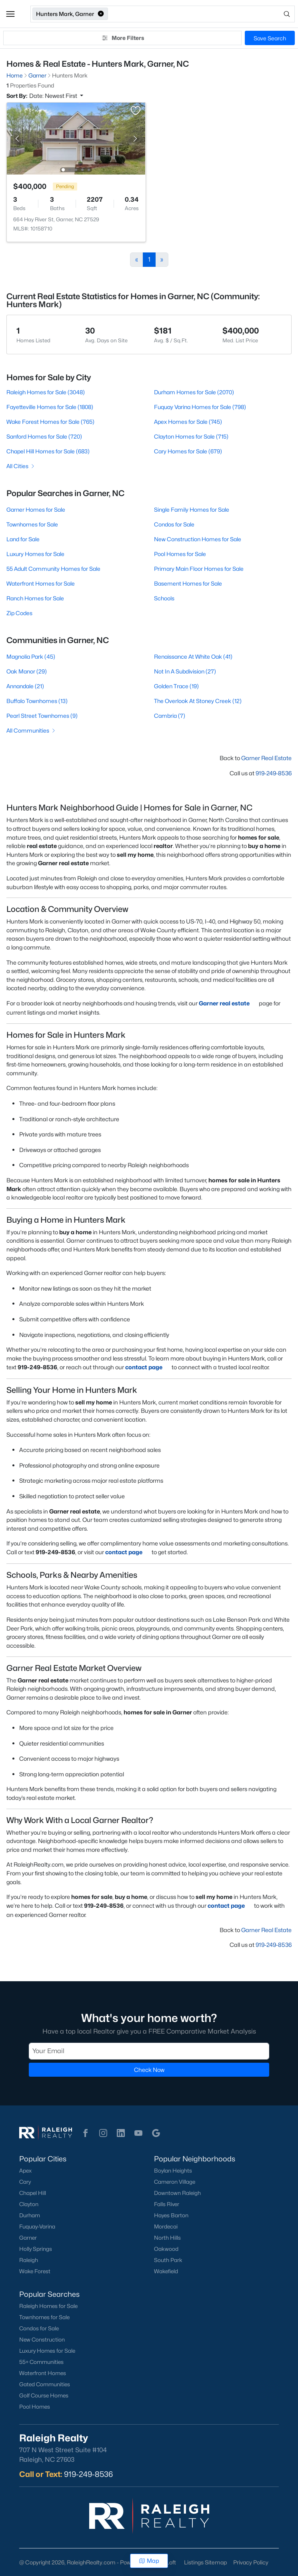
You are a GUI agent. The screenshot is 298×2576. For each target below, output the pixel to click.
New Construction (42, 2339)
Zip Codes (19, 613)
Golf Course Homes (43, 2395)
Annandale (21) (25, 686)
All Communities (31, 730)
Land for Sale (23, 539)
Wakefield (166, 2271)
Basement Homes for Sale (188, 583)
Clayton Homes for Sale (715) (191, 436)
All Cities (21, 466)
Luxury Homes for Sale (35, 553)
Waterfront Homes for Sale (40, 583)
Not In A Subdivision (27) (185, 671)
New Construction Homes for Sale (197, 539)
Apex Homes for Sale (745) (188, 421)
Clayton (28, 2204)
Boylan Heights (173, 2170)
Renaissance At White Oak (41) (193, 656)
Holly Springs (35, 2249)
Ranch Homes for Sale (35, 598)
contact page (147, 1367)
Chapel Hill (32, 2193)
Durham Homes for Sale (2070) (194, 392)
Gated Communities (44, 2384)
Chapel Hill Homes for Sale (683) (48, 451)
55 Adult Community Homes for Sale (53, 568)
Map (149, 2560)
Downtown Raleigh (177, 2193)
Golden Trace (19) (176, 686)
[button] (10, 14)
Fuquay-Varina (37, 2226)
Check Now (149, 2069)
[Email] (149, 2051)
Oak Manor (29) (26, 671)
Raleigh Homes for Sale (48, 2306)
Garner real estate (228, 1003)
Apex (25, 2170)
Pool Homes (34, 2406)
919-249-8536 (274, 773)
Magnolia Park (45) (30, 656)
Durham (29, 2215)
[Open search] (202, 14)
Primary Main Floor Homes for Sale (199, 568)
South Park (168, 2260)
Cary (25, 2182)
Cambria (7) (169, 715)
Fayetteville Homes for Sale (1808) (49, 406)
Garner (28, 2237)
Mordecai (166, 2226)
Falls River (166, 2204)
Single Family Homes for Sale (191, 509)
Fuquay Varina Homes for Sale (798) (200, 406)
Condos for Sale (174, 524)
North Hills (167, 2237)
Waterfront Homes (42, 2373)
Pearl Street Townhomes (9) (42, 715)
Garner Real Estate (266, 758)
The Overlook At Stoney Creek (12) (198, 700)
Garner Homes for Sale (35, 509)
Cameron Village (174, 2182)
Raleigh (28, 2260)
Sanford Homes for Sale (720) (44, 436)
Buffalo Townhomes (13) (37, 700)
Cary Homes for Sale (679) (188, 451)
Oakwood (166, 2249)
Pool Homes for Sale (180, 553)
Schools (164, 598)
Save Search (270, 38)
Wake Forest (34, 2271)
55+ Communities (41, 2362)
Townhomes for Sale (32, 524)
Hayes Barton (171, 2215)
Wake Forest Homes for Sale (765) (50, 421)
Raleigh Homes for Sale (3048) (45, 392)
